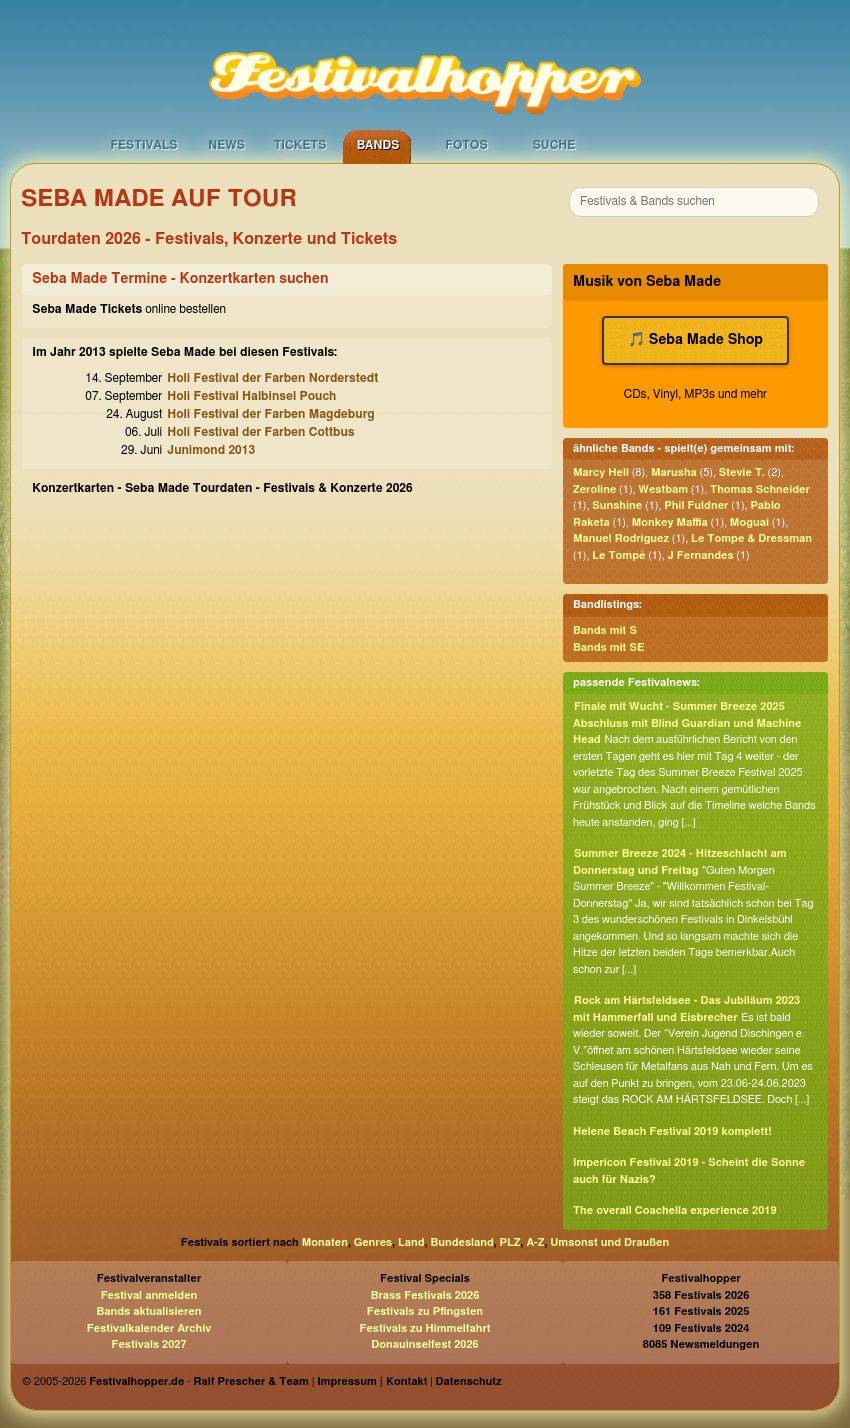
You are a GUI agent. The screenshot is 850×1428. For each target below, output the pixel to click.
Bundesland (461, 1242)
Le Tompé (618, 555)
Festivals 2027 (148, 1344)
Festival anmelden (149, 1295)
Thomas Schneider (760, 489)
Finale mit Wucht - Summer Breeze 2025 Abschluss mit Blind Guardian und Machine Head (687, 723)
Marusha (674, 472)
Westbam (663, 489)
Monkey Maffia (670, 522)
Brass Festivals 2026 (425, 1295)
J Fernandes (700, 555)
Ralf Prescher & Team (251, 1381)
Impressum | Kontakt (372, 1381)
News (226, 145)
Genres (373, 1242)
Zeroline (594, 489)
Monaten (325, 1242)
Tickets (300, 145)
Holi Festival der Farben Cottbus (260, 432)
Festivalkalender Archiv (149, 1328)
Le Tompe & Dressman (751, 538)
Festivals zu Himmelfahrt (424, 1328)
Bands (378, 145)
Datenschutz (469, 1381)
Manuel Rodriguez (621, 538)
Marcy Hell (601, 472)
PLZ (510, 1242)
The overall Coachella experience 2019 (675, 1210)
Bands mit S (605, 630)
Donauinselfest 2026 (424, 1344)
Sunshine (617, 505)
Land (411, 1242)
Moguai (749, 522)
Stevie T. (742, 472)
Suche (554, 145)
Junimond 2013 (211, 450)
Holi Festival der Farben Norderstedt (272, 378)
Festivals (143, 145)
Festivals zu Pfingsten (425, 1311)
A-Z (535, 1242)
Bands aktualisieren (149, 1311)
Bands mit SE (608, 647)
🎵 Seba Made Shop (695, 340)
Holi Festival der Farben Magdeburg (270, 414)
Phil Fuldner (696, 505)
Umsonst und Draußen (609, 1242)
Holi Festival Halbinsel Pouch (251, 396)
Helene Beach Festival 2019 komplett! (672, 1131)
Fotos (466, 145)
